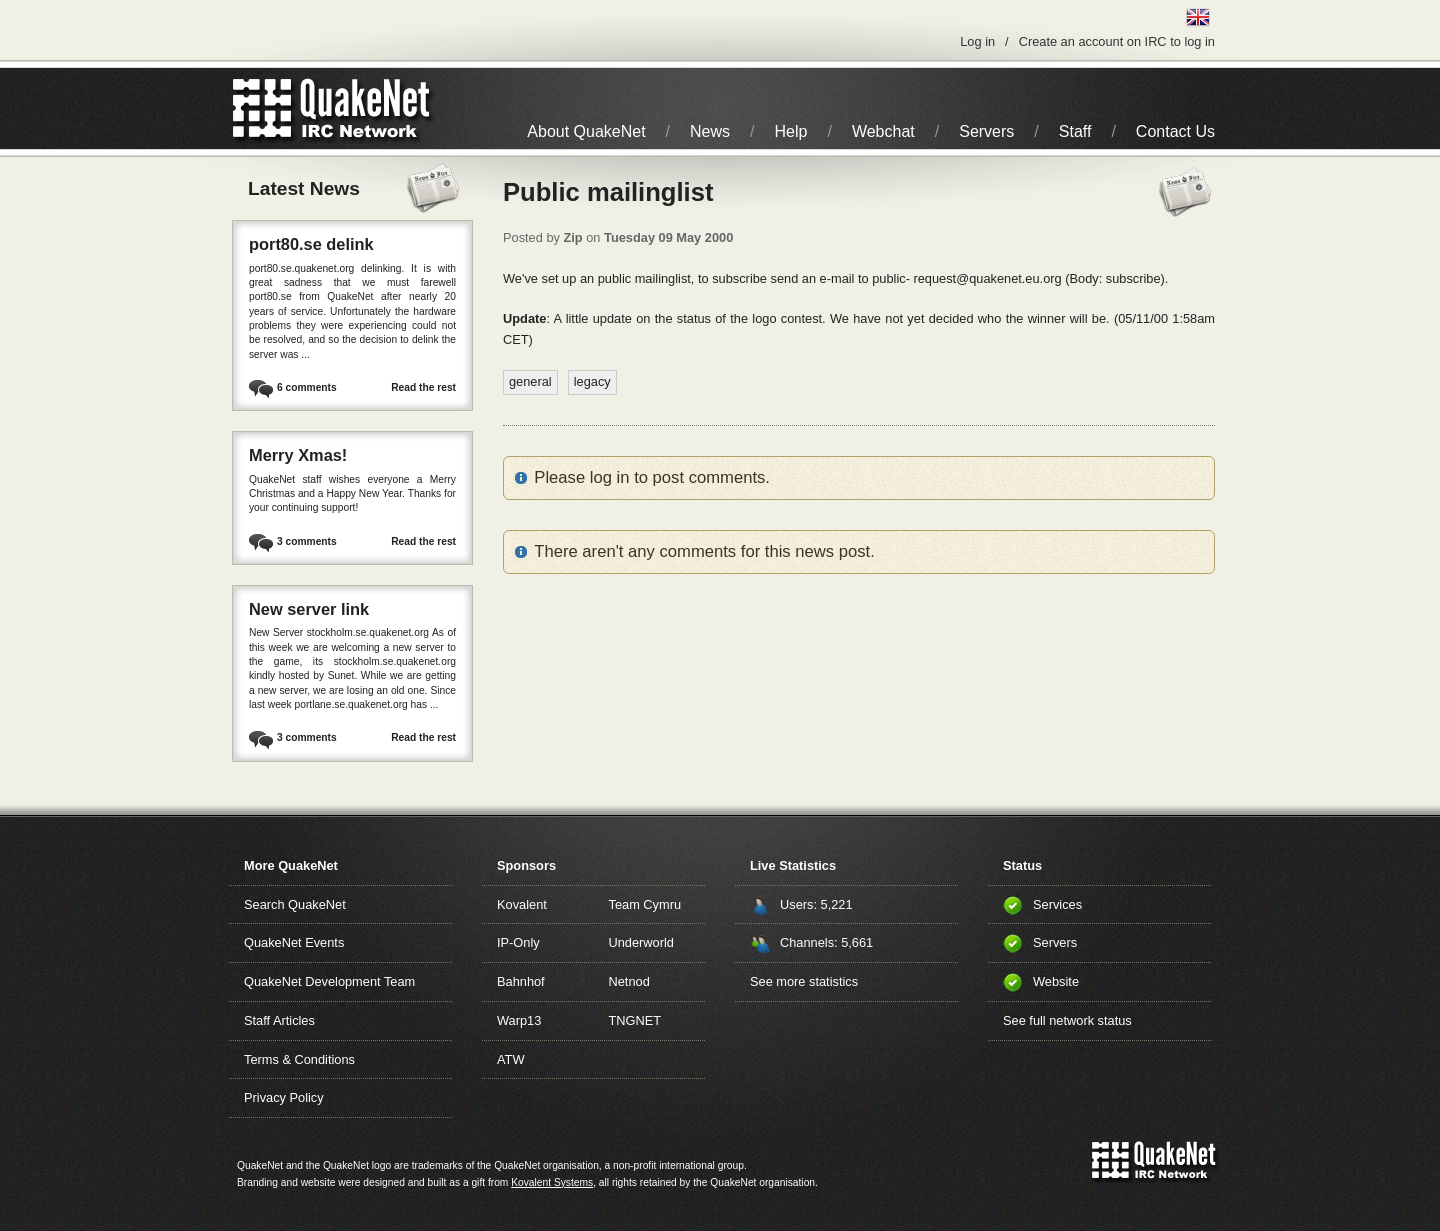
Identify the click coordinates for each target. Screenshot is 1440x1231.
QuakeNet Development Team (329, 981)
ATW (510, 1059)
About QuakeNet (586, 131)
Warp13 (519, 1020)
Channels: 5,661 (826, 942)
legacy (592, 381)
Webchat (883, 131)
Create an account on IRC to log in (1117, 41)
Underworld (641, 942)
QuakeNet (262, 108)
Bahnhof (521, 981)
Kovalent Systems (552, 1182)
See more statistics (804, 981)
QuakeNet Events (294, 942)
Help (791, 131)
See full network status (1067, 1020)
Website (1056, 981)
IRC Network (367, 108)
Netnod (629, 981)
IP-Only (518, 942)
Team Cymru (645, 904)
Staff (1075, 131)
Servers (986, 131)
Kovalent (522, 904)
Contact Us (1175, 131)
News (710, 131)
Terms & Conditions (299, 1059)
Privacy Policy (284, 1097)
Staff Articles (279, 1020)
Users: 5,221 (816, 904)
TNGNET (635, 1020)
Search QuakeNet (295, 904)
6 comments (307, 387)
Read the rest (423, 387)
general (530, 381)
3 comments (307, 541)
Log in (977, 41)
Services (1057, 904)
